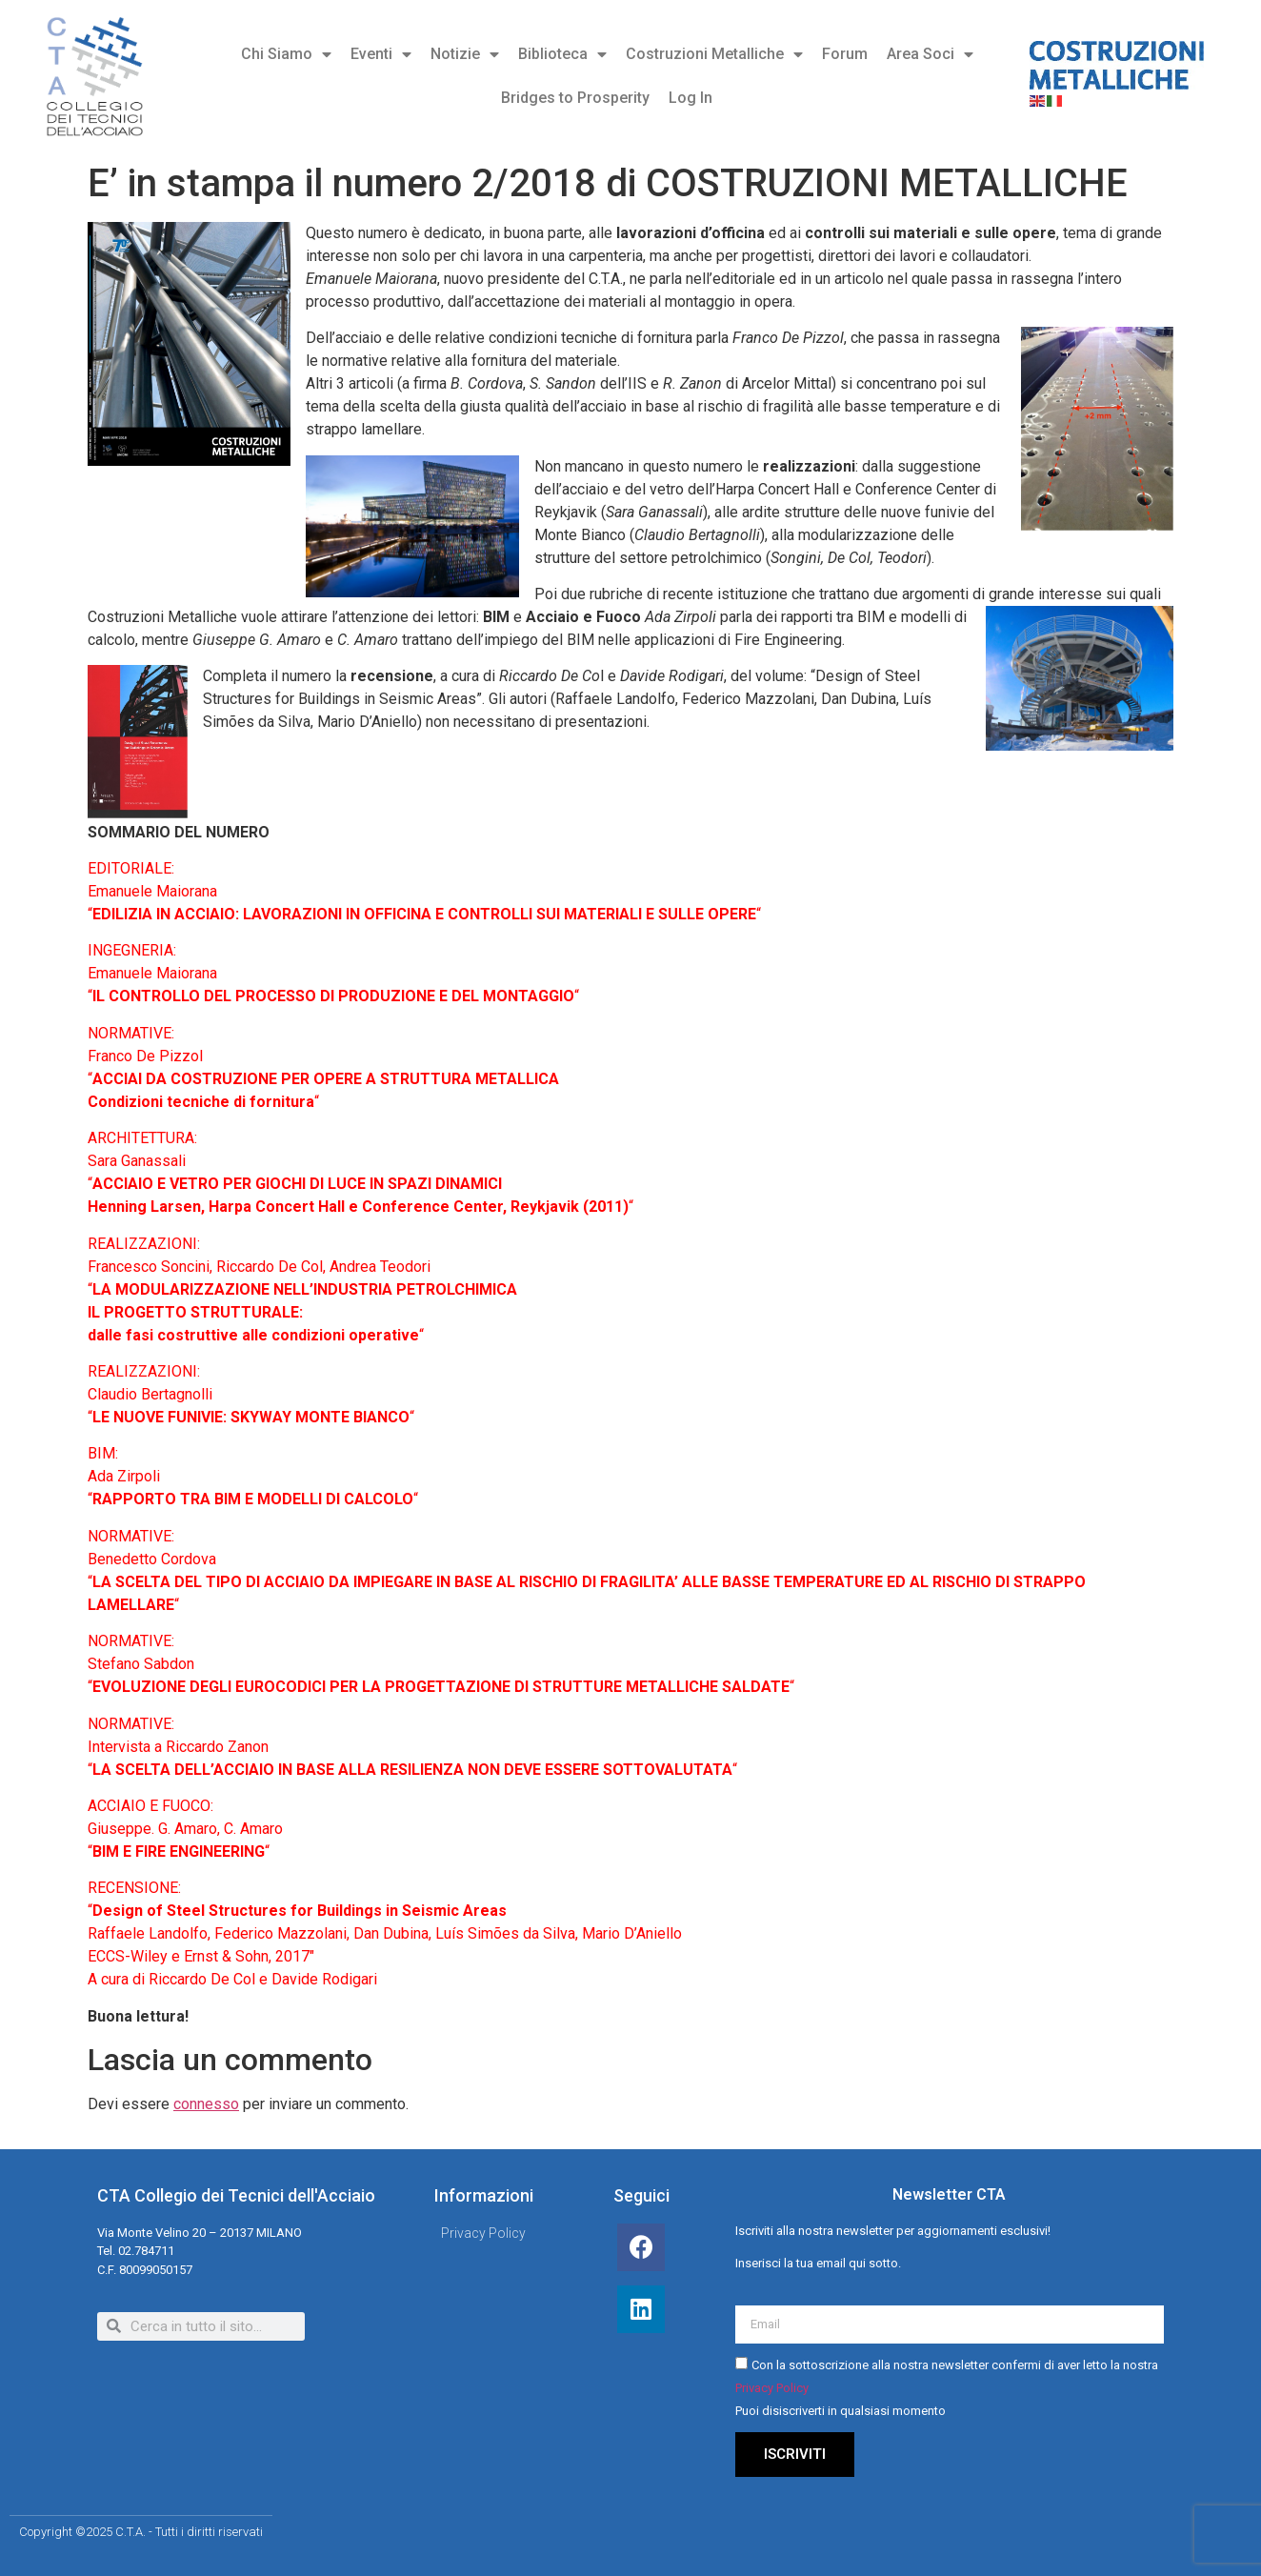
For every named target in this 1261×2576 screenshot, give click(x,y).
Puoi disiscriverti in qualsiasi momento (840, 2411)
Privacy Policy (772, 2388)
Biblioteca (562, 54)
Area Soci (930, 54)
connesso (206, 2104)
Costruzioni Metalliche (714, 54)
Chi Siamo (286, 54)
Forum (845, 54)
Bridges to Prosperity (575, 98)
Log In (690, 98)
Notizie (464, 54)
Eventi (380, 54)
